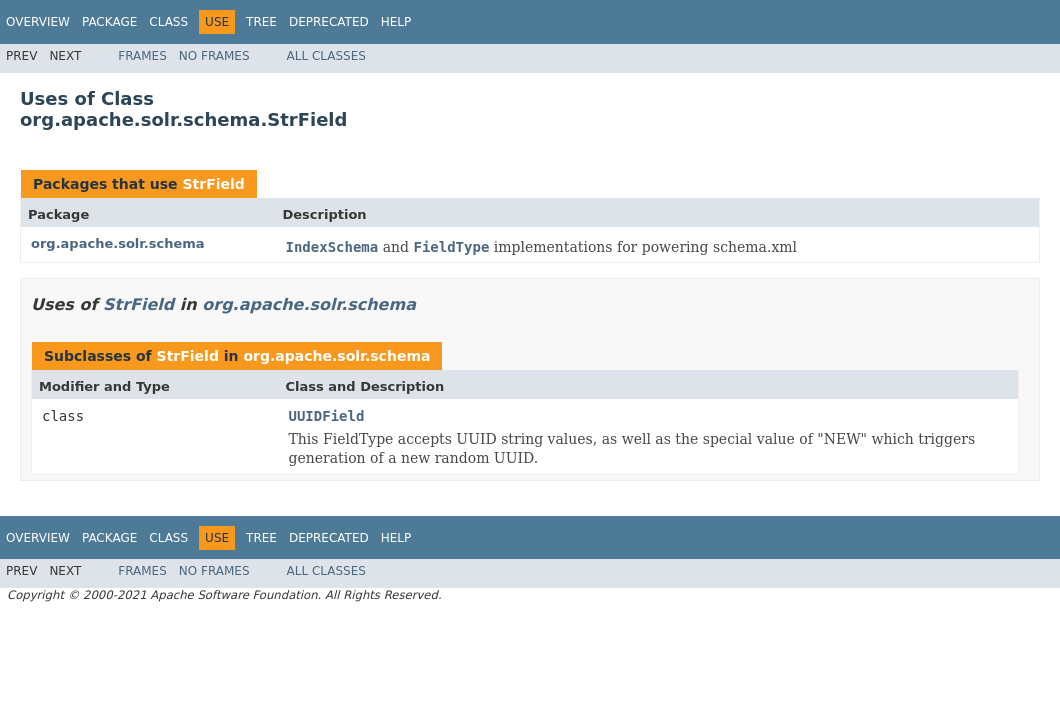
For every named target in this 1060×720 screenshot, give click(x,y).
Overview (38, 22)
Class (168, 22)
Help (396, 22)
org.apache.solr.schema (118, 243)
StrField (213, 184)
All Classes (326, 56)
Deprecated (329, 22)
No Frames (214, 56)
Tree (261, 22)
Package (109, 22)
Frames (142, 56)
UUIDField (327, 416)
